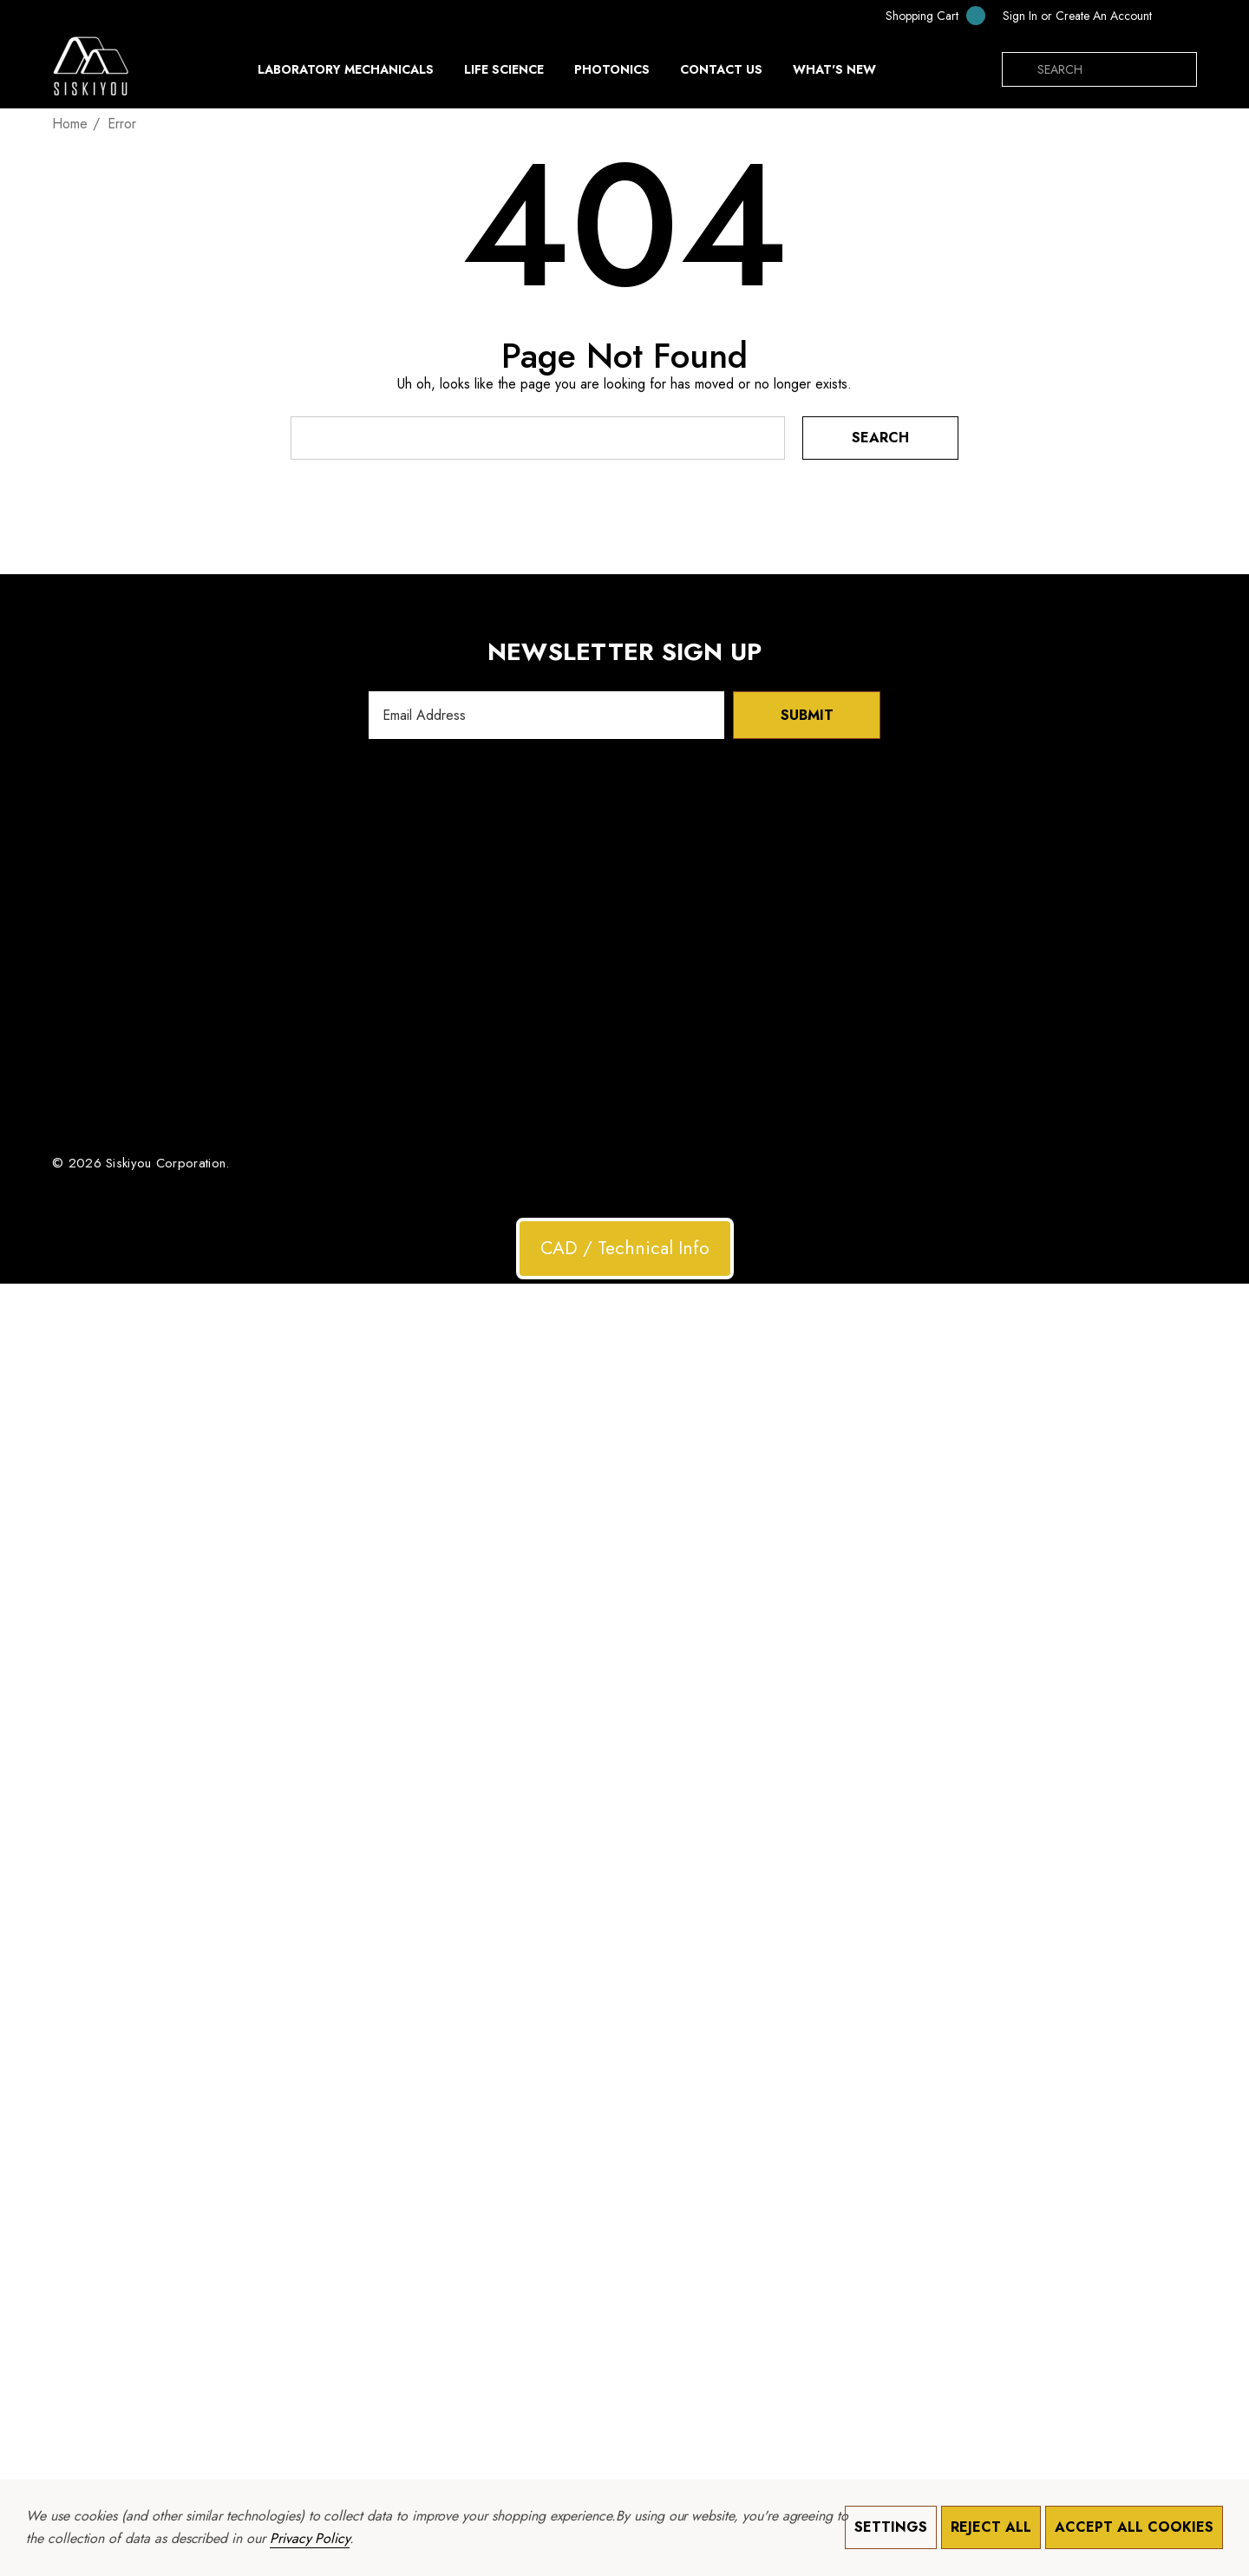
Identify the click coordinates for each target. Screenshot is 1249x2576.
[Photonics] (612, 74)
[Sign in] (1020, 15)
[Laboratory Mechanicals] (346, 74)
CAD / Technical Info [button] (625, 1248)
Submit (807, 715)
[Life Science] (504, 74)
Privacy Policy (310, 2538)
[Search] (1019, 69)
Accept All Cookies (1134, 2527)
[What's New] (834, 74)
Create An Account (1104, 15)
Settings (890, 2527)
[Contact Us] (720, 69)
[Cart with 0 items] (923, 15)
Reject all (991, 2527)
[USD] (1179, 15)
